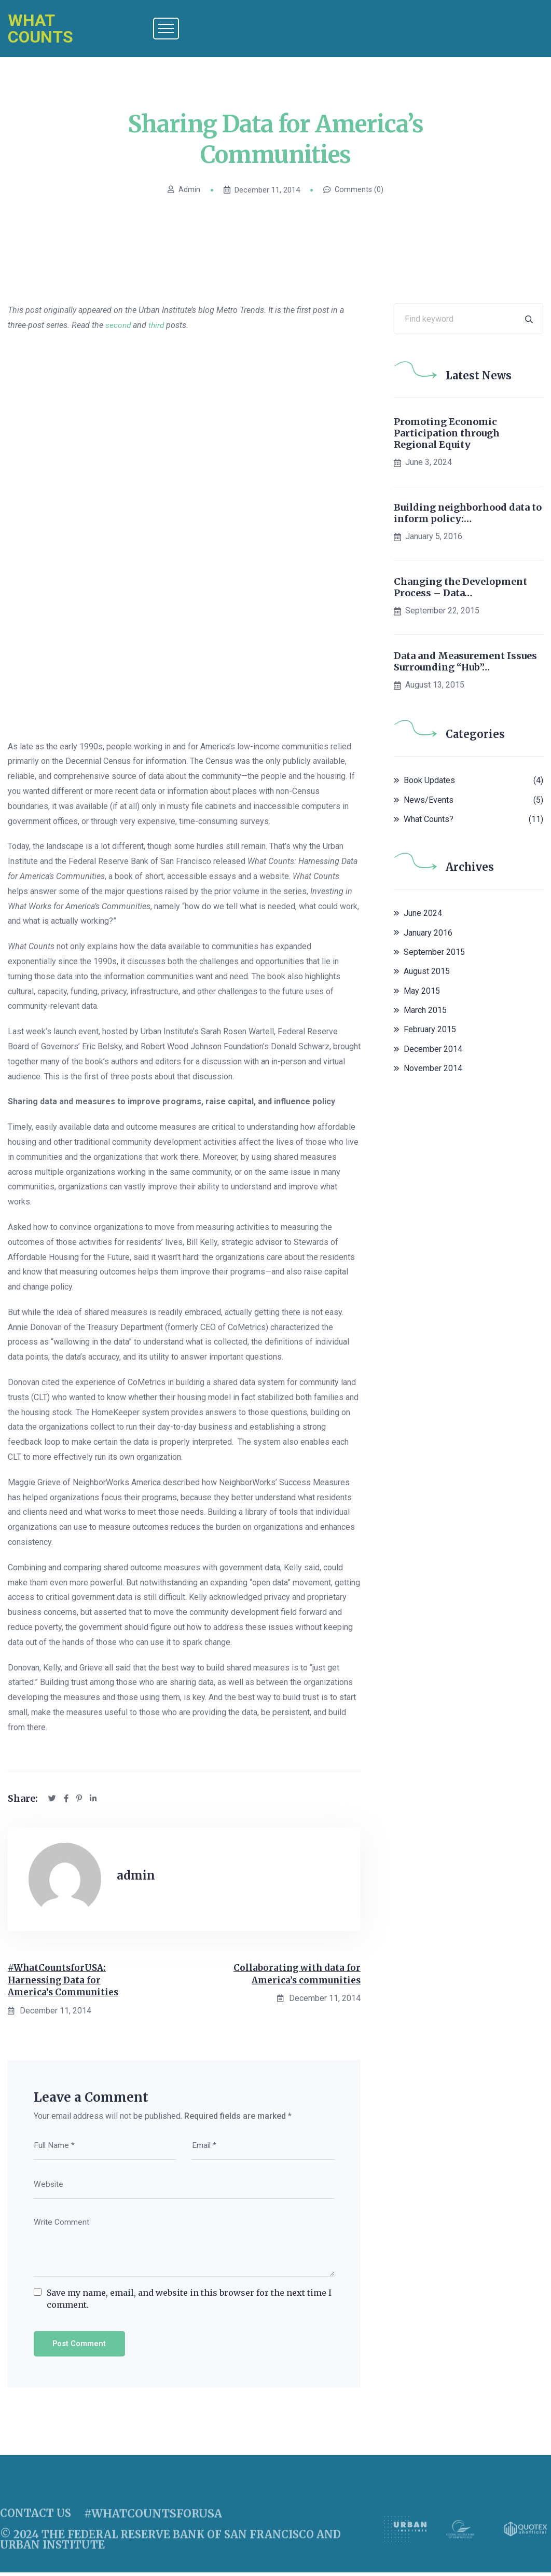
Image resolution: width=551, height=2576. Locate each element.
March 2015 (425, 1010)
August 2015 (427, 971)
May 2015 (422, 991)
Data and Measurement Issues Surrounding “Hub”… (465, 661)
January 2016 (428, 933)
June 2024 (423, 913)
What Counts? (428, 819)
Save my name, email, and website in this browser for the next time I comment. (189, 2301)
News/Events (428, 800)
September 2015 (434, 952)
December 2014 (433, 1049)
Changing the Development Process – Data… (460, 587)
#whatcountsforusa (150, 2523)
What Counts (40, 28)
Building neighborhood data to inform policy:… (468, 513)
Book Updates (429, 780)
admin (183, 190)
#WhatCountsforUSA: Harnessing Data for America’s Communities (65, 1981)
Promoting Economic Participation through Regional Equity (447, 433)
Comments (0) (353, 190)
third (157, 325)
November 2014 (433, 1068)
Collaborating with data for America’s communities (295, 1975)
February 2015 (430, 1029)
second (118, 325)
